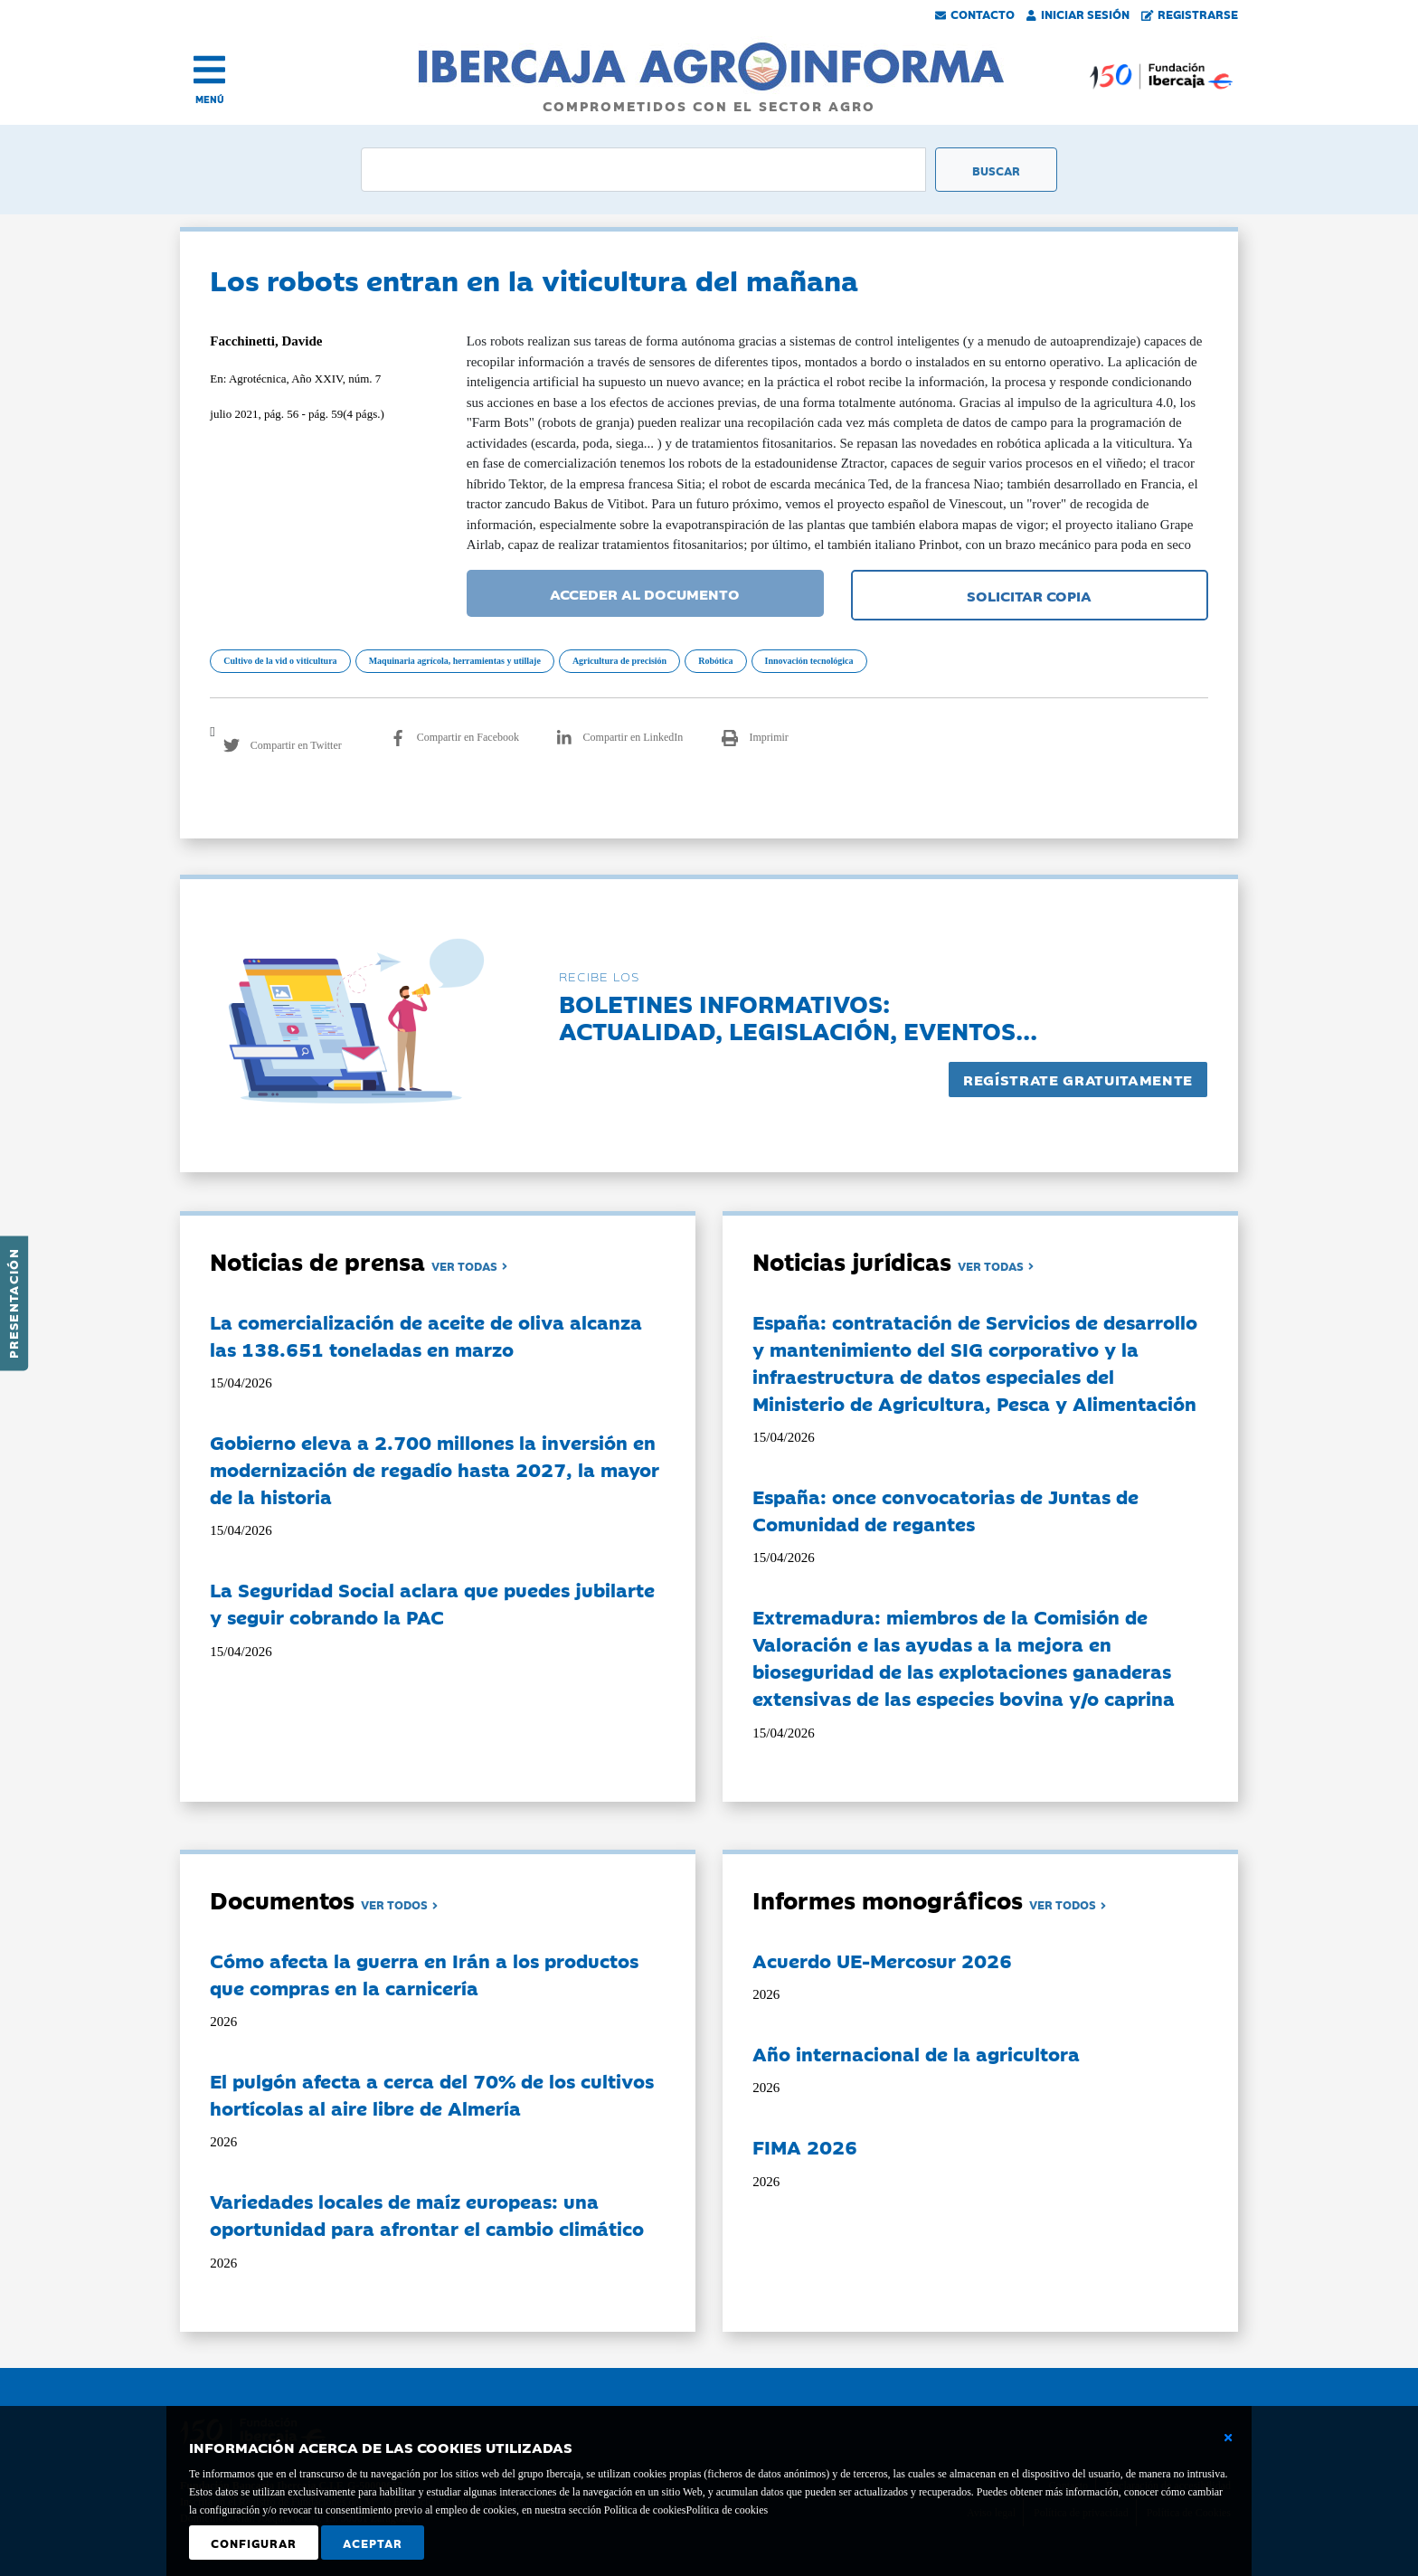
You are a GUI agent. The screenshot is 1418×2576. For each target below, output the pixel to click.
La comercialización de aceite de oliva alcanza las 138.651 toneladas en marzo (426, 1335)
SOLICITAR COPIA (1029, 595)
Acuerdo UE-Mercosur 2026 (882, 1960)
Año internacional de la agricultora (916, 2053)
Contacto (975, 13)
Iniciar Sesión (1078, 13)
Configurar (254, 2542)
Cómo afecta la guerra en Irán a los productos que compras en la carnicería (424, 1973)
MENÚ (209, 99)
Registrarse (1190, 13)
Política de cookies (726, 2510)
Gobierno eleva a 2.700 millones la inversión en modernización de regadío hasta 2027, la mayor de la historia (434, 1469)
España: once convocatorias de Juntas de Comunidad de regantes (945, 1509)
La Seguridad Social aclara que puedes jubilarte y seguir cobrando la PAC (432, 1603)
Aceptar (372, 2542)
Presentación (13, 1303)
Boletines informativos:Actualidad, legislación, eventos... (798, 1016)
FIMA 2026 (804, 2146)
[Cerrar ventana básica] (1228, 2437)
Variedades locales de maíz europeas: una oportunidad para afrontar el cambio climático (427, 2214)
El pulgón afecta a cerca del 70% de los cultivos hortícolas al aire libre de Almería (432, 2094)
